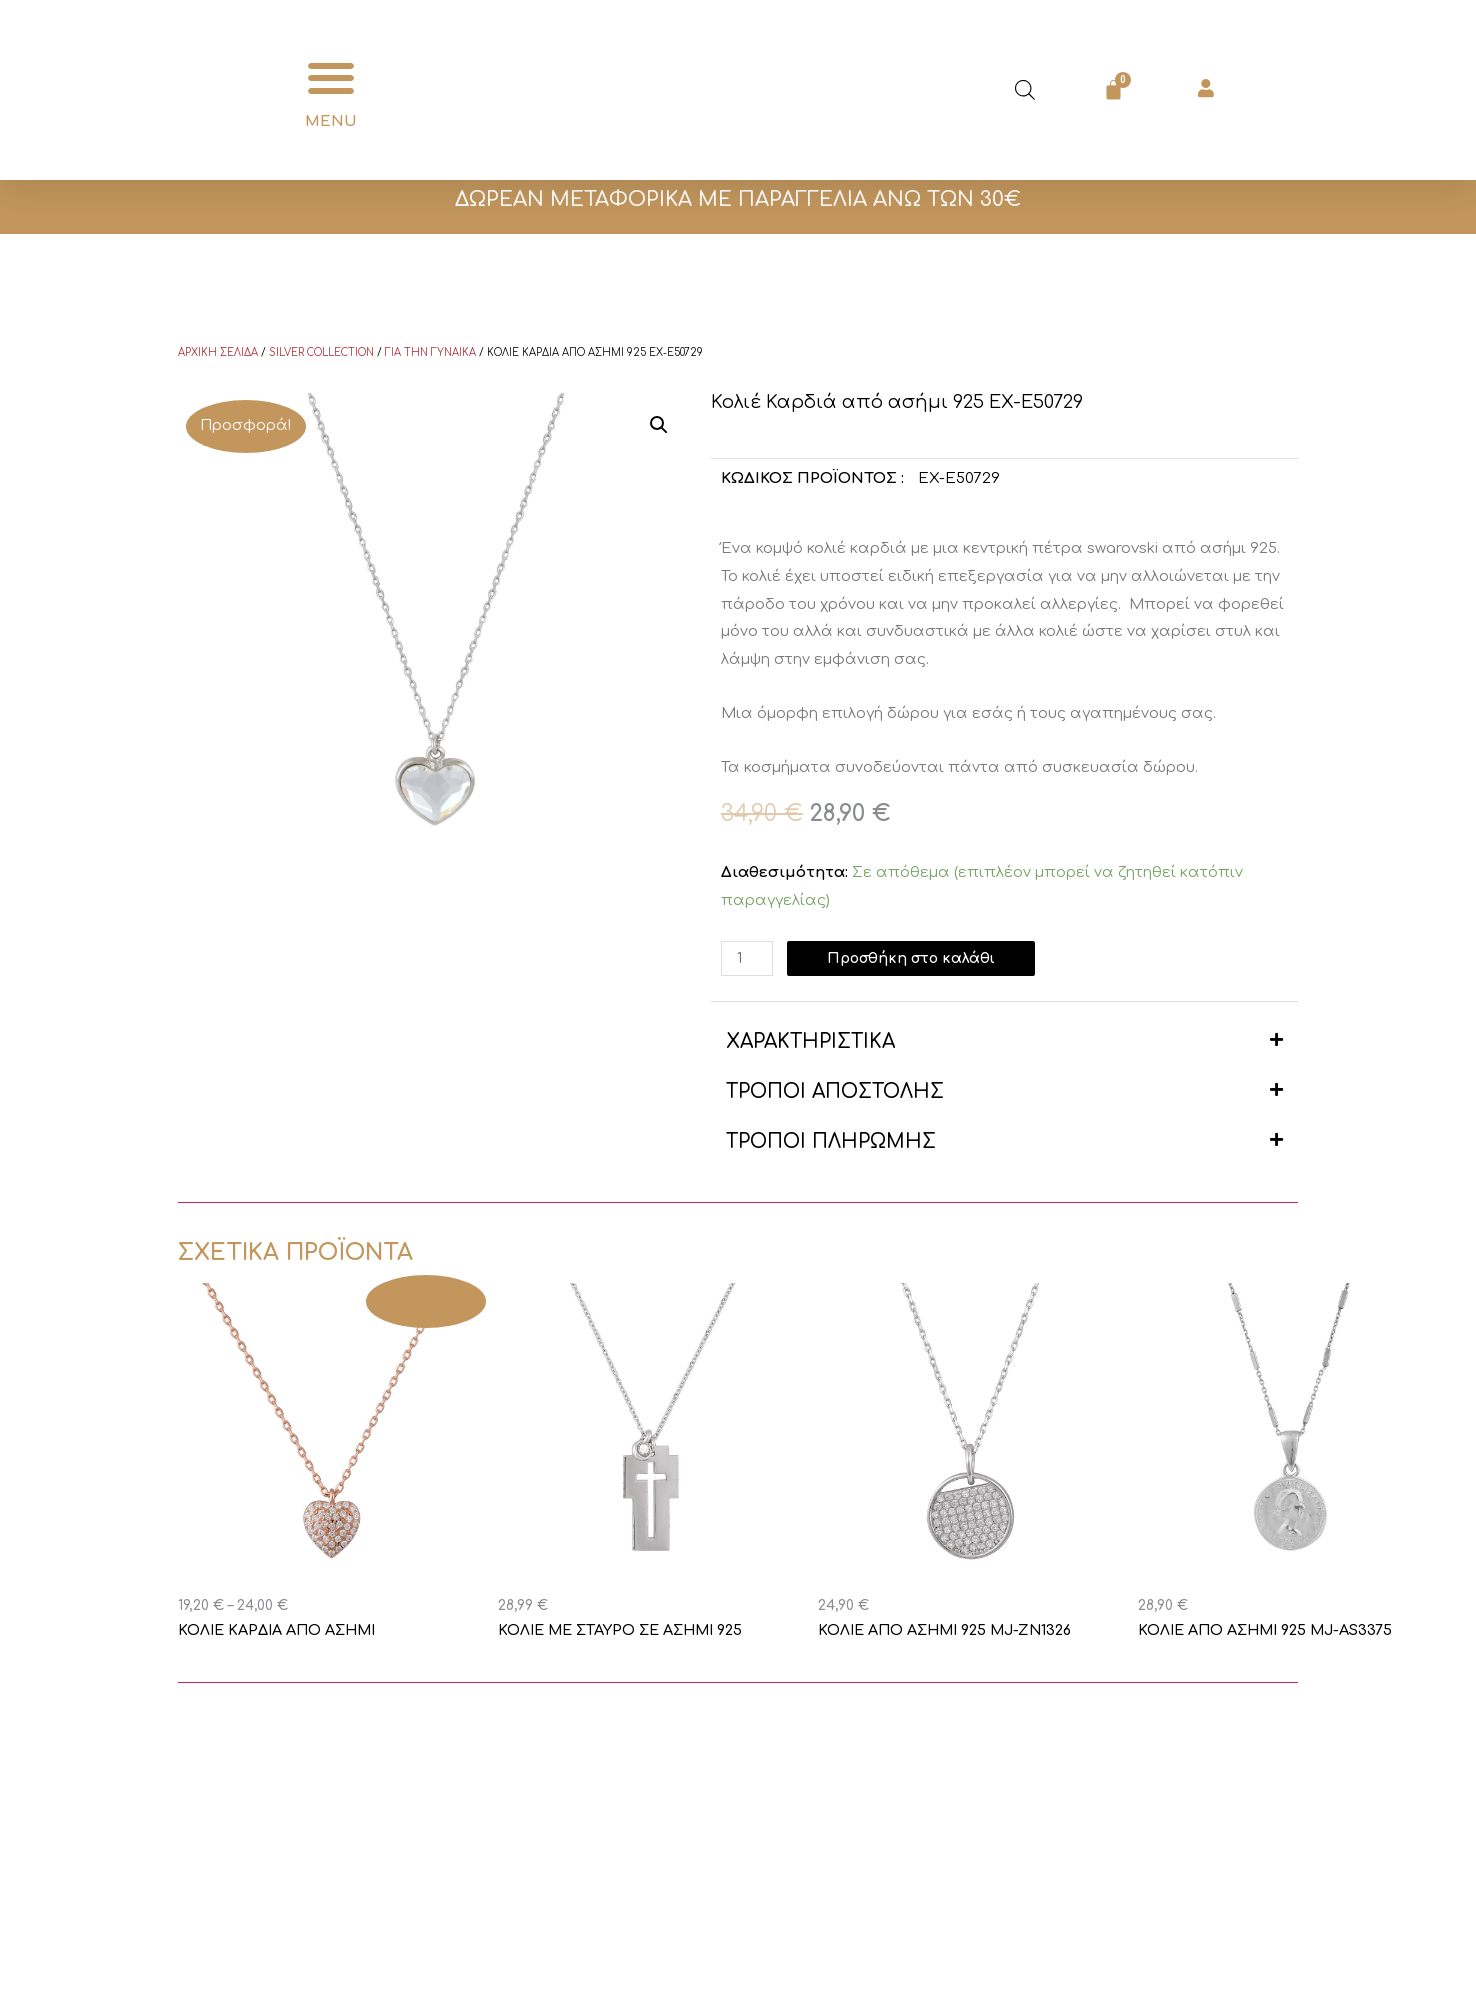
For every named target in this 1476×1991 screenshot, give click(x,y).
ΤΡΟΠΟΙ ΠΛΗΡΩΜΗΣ (831, 1141)
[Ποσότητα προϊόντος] (748, 958)
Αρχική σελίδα (218, 352)
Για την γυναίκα (430, 352)
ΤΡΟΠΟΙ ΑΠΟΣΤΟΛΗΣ (835, 1091)
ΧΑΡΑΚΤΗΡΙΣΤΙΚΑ (810, 1041)
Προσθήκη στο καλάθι (917, 958)
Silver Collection (321, 352)
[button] (330, 78)
